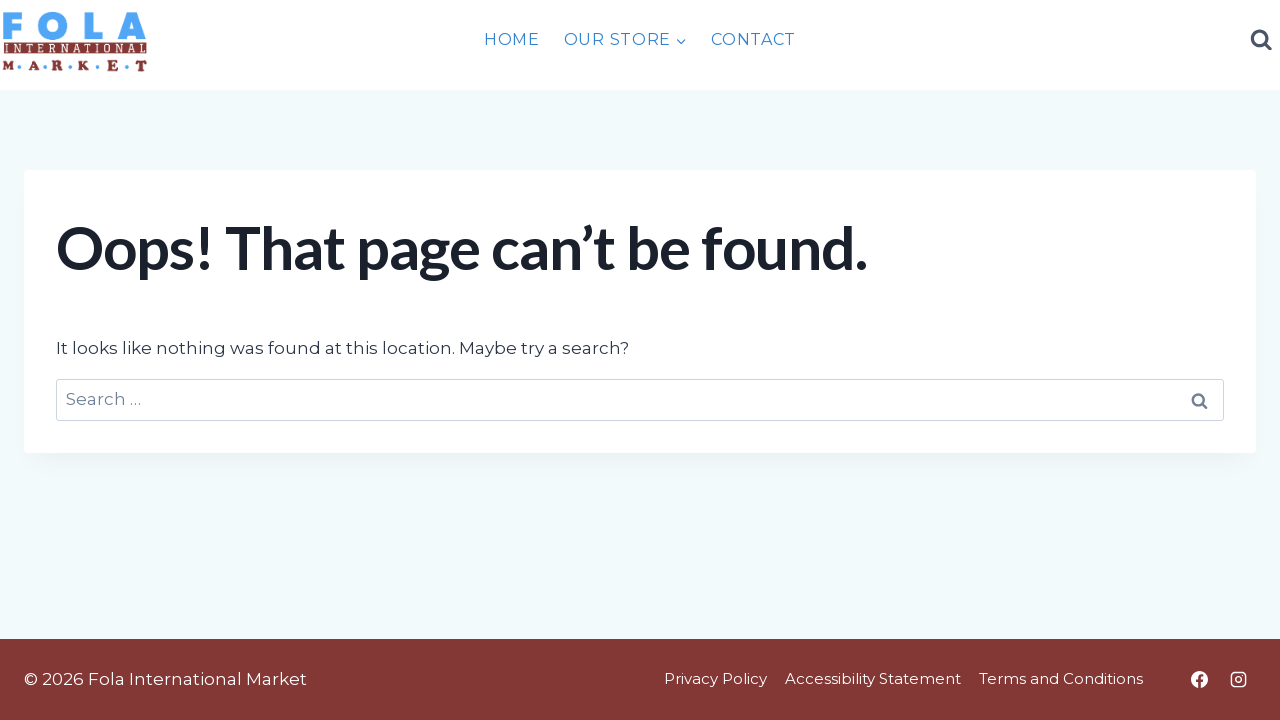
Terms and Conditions (1061, 678)
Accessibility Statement (873, 678)
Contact (753, 39)
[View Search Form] (1262, 40)
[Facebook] (1199, 679)
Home (512, 39)
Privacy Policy (715, 678)
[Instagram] (1238, 679)
